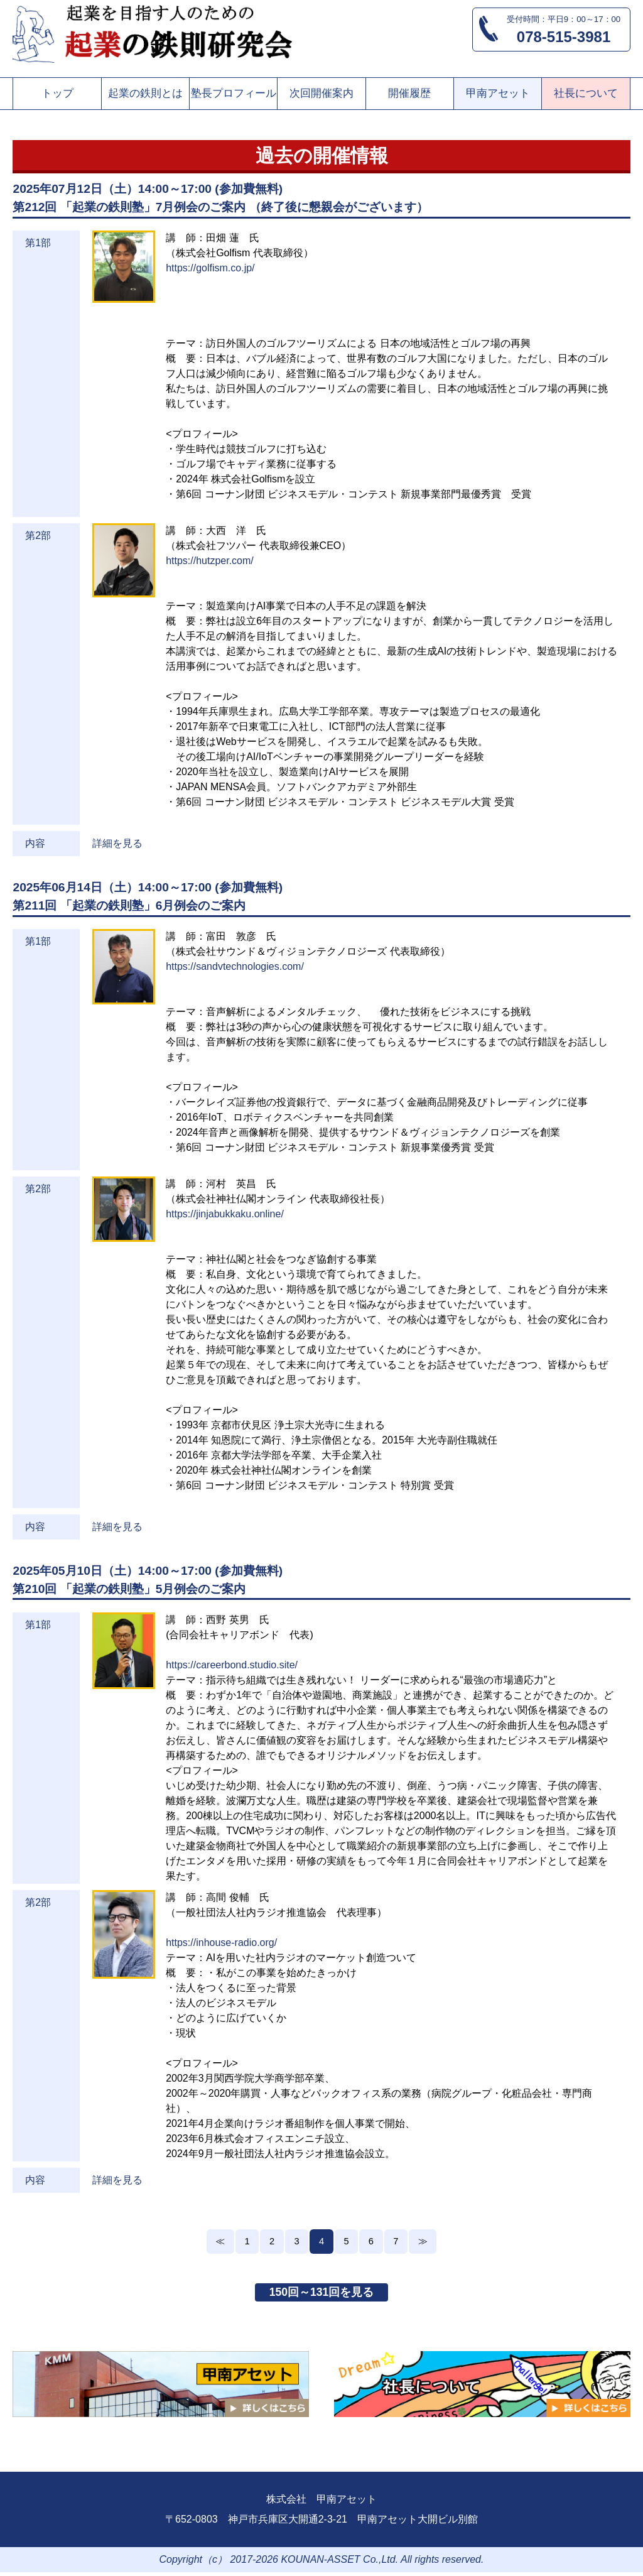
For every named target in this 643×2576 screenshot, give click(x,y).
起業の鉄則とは (145, 93)
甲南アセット (498, 93)
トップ (57, 93)
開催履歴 (409, 93)
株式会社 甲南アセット (321, 2502)
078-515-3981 (563, 36)
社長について (586, 93)
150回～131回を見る (321, 2295)
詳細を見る (117, 843)
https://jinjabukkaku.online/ (225, 1214)
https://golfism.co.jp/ (210, 268)
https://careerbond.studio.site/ (232, 1665)
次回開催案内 (321, 93)
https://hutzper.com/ (210, 560)
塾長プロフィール (233, 93)
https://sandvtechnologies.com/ (235, 966)
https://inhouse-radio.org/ (221, 1942)
